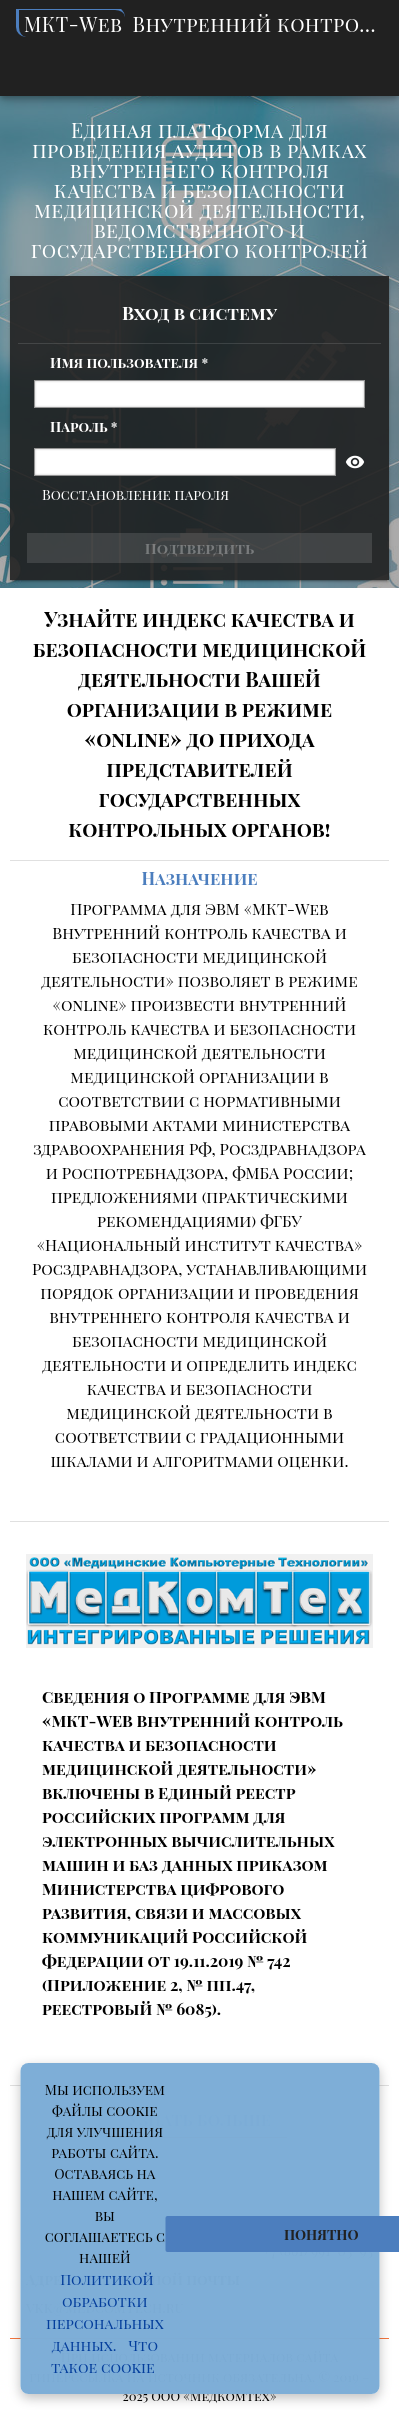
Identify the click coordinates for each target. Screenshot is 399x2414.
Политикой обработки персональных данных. (105, 2312)
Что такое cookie (104, 2356)
